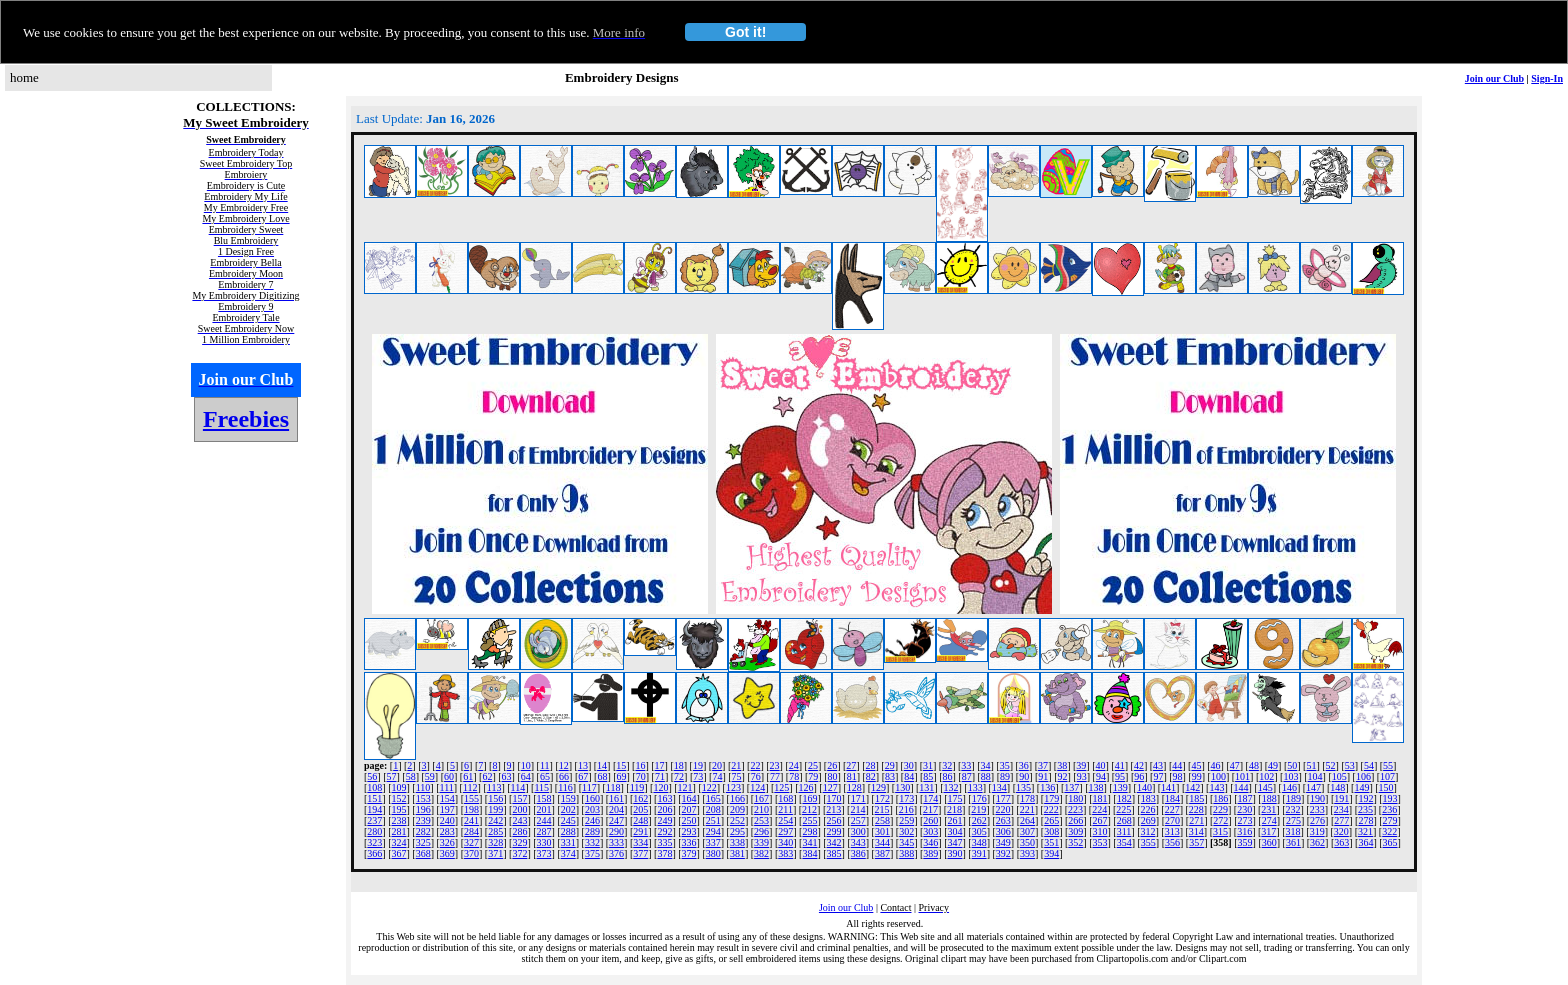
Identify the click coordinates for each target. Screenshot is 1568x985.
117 (589, 787)
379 (689, 853)
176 (979, 798)
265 (1051, 820)
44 (1177, 765)
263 (1003, 820)
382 (761, 853)
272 (1220, 820)
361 (1293, 842)
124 (757, 787)
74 (717, 776)
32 (947, 765)
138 (1096, 787)
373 (544, 853)
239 (423, 820)
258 (882, 820)
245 (568, 820)
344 (882, 842)
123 (733, 787)
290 (616, 831)
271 (1196, 820)
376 (616, 853)
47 (1235, 765)
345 (906, 842)
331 (568, 842)
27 (851, 765)
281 (399, 831)
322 (1389, 831)
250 (689, 820)
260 (930, 820)
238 (399, 820)
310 (1100, 831)
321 (1365, 831)
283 (447, 831)
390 (954, 853)
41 (1120, 765)
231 (1268, 809)
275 (1293, 820)
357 (1196, 842)
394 (1051, 853)
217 (930, 809)
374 (568, 853)
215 (882, 809)
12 (564, 765)
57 (392, 776)
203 (592, 809)
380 (713, 853)
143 (1216, 787)
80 (832, 776)
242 (495, 820)
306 (1003, 831)
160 (592, 798)
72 (679, 776)
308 (1051, 831)
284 (471, 831)
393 (1027, 853)
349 (1003, 842)
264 (1027, 820)
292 (664, 831)
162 (640, 798)
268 (1124, 820)
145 (1265, 787)
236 (1389, 809)
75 (737, 776)
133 (975, 787)
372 (519, 853)
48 (1254, 765)
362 (1317, 842)
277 (1341, 820)
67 (583, 776)
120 (660, 787)
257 (858, 820)
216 (906, 809)
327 (471, 842)
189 (1293, 798)
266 (1075, 820)
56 (372, 776)
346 (930, 842)
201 (544, 809)
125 (781, 787)
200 (519, 809)
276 (1317, 820)
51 (1311, 765)
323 (374, 842)
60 (449, 776)
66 (564, 776)
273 (1245, 820)
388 (906, 853)
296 (761, 831)
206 (664, 809)
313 (1172, 831)
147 (1313, 787)
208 (713, 809)
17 (660, 765)
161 (616, 798)
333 (616, 842)
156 (495, 798)
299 (834, 831)
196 (423, 809)
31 (928, 765)
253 (761, 820)
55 (1388, 765)
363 (1341, 842)
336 (689, 842)
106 (1363, 776)
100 (1218, 776)
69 (622, 776)
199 (495, 809)
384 (809, 853)
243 (519, 820)
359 (1245, 842)
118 (613, 787)
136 (1047, 787)
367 (399, 853)
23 (775, 765)
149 (1361, 787)
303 (930, 831)
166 (737, 798)
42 (1139, 765)
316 (1244, 831)
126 (805, 787)
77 (775, 776)
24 (794, 765)
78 (794, 776)
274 (1269, 820)
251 (713, 820)
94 (1101, 776)
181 (1100, 798)
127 (830, 787)
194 (374, 809)
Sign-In (1547, 78)
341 (809, 842)
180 (1075, 798)
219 (978, 809)
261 (954, 820)
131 (926, 787)
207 (689, 809)
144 (1241, 787)
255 (809, 820)
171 (858, 798)
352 (1075, 842)
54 (1369, 765)
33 (966, 765)
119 (637, 787)
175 (954, 798)
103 (1290, 776)
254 (785, 820)
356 (1172, 842)
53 (1350, 765)
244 (544, 820)
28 (870, 765)
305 (979, 831)
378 (664, 853)
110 (423, 787)
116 (565, 787)
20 (717, 765)
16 (640, 765)
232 (1293, 809)
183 (1148, 798)
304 (954, 831)
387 (882, 853)
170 (834, 798)
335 (664, 842)
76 (756, 776)
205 (640, 809)
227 (1172, 809)
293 (689, 831)
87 (967, 776)
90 (1024, 776)
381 (737, 853)
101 (1242, 776)
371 (495, 853)
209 (737, 809)
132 (951, 787)
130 (902, 787)
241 (471, 820)
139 (1120, 787)
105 (1339, 776)
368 (423, 853)
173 (906, 798)
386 (858, 853)
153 (423, 798)
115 (541, 787)
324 (399, 842)
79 (813, 776)
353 (1100, 842)
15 (621, 765)
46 (1216, 765)
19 (698, 765)
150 (1386, 787)
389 (930, 853)
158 (544, 798)
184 (1172, 798)
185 (1196, 798)
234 (1341, 809)
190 (1317, 798)
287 (544, 831)
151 (374, 798)
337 (713, 842)
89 (1005, 776)
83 (890, 776)
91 (1043, 776)
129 (878, 787)
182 (1124, 798)
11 (545, 765)
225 (1123, 809)
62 (487, 776)
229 (1220, 809)
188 (1269, 798)
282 (423, 831)
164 (689, 798)
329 (519, 842)
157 (519, 798)
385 (834, 853)
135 (1023, 787)
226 (1147, 809)
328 (495, 842)
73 (698, 776)
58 (411, 776)
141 (1168, 787)
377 (640, 853)
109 (399, 787)
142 (1192, 787)
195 (399, 809)
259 (906, 820)
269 (1148, 820)
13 (583, 765)
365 (1390, 842)
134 (999, 787)
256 (834, 820)
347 (954, 842)
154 (447, 798)
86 (948, 776)
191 (1341, 798)
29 (890, 765)
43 (1158, 765)
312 (1147, 831)
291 (640, 831)
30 (909, 765)
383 (785, 853)
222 (1051, 809)
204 (616, 809)
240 (447, 820)
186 (1220, 798)
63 (507, 776)
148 (1337, 787)
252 (737, 820)
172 (882, 798)
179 (1051, 798)
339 (761, 842)
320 (1341, 831)
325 (423, 842)
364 (1365, 842)
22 (755, 765)
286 (519, 831)
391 (979, 853)
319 (1317, 831)
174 (930, 798)
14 (602, 765)
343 (858, 842)
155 (471, 798)
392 (1003, 853)
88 (986, 776)
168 (785, 798)
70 (641, 776)
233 (1317, 809)
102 (1266, 776)
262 (979, 820)
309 (1075, 831)
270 (1172, 820)
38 (1062, 765)
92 (1063, 776)
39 (1081, 765)
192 (1365, 798)
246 (592, 820)
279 (1390, 820)
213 (833, 809)
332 (592, 842)
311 (1124, 831)
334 (640, 842)
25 (813, 765)
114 (518, 787)
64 (526, 776)
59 (430, 776)
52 (1331, 765)
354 (1124, 842)
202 (568, 809)
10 (526, 765)
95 (1120, 776)
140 (1144, 787)
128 (854, 787)
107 (1387, 776)
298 (809, 831)
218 (954, 809)
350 (1027, 842)
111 (447, 787)
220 (1002, 809)
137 (1071, 787)
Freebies (246, 419)
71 (660, 776)
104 (1315, 776)
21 (736, 765)
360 (1269, 842)
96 (1139, 776)
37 (1043, 765)
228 (1196, 809)
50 (1292, 765)
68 (602, 776)
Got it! (745, 32)
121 (685, 787)
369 (447, 853)
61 (468, 776)
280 (374, 831)
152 (399, 798)
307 (1027, 831)
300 (858, 831)
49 (1273, 765)
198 (471, 809)
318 (1293, 831)
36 (1024, 765)
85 (928, 776)
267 (1100, 820)
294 (713, 831)
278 (1365, 820)
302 (906, 831)
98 (1178, 776)
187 (1245, 798)
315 (1220, 831)
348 (979, 842)
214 (857, 809)
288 (568, 831)
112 (470, 787)
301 (882, 831)
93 (1082, 776)
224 (1099, 809)
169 (809, 798)
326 (447, 842)
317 (1268, 831)
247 (616, 820)
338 (737, 842)
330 (544, 842)
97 (1158, 776)
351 (1051, 842)
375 (592, 853)
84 (909, 776)
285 (495, 831)
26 (832, 765)
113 (494, 787)
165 (713, 798)
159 (568, 798)
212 (809, 809)
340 (785, 842)
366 (374, 853)
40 (1101, 765)
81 (852, 776)
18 (679, 765)
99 (1197, 776)
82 (871, 776)
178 (1027, 798)
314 (1196, 831)
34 (986, 765)
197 (447, 809)
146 (1289, 787)
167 (761, 798)
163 (664, 798)
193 (1390, 798)
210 (761, 809)
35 (1005, 765)
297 (785, 831)
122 (709, 787)
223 (1075, 809)
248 (640, 820)
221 (1027, 809)
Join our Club (1494, 78)
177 (1003, 798)
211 (785, 809)
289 (592, 831)
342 (834, 842)
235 (1365, 809)
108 (374, 787)
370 (471, 853)
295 (737, 831)
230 (1244, 809)
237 (374, 820)
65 (545, 776)
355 (1148, 842)
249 (664, 820)
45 (1196, 765)
